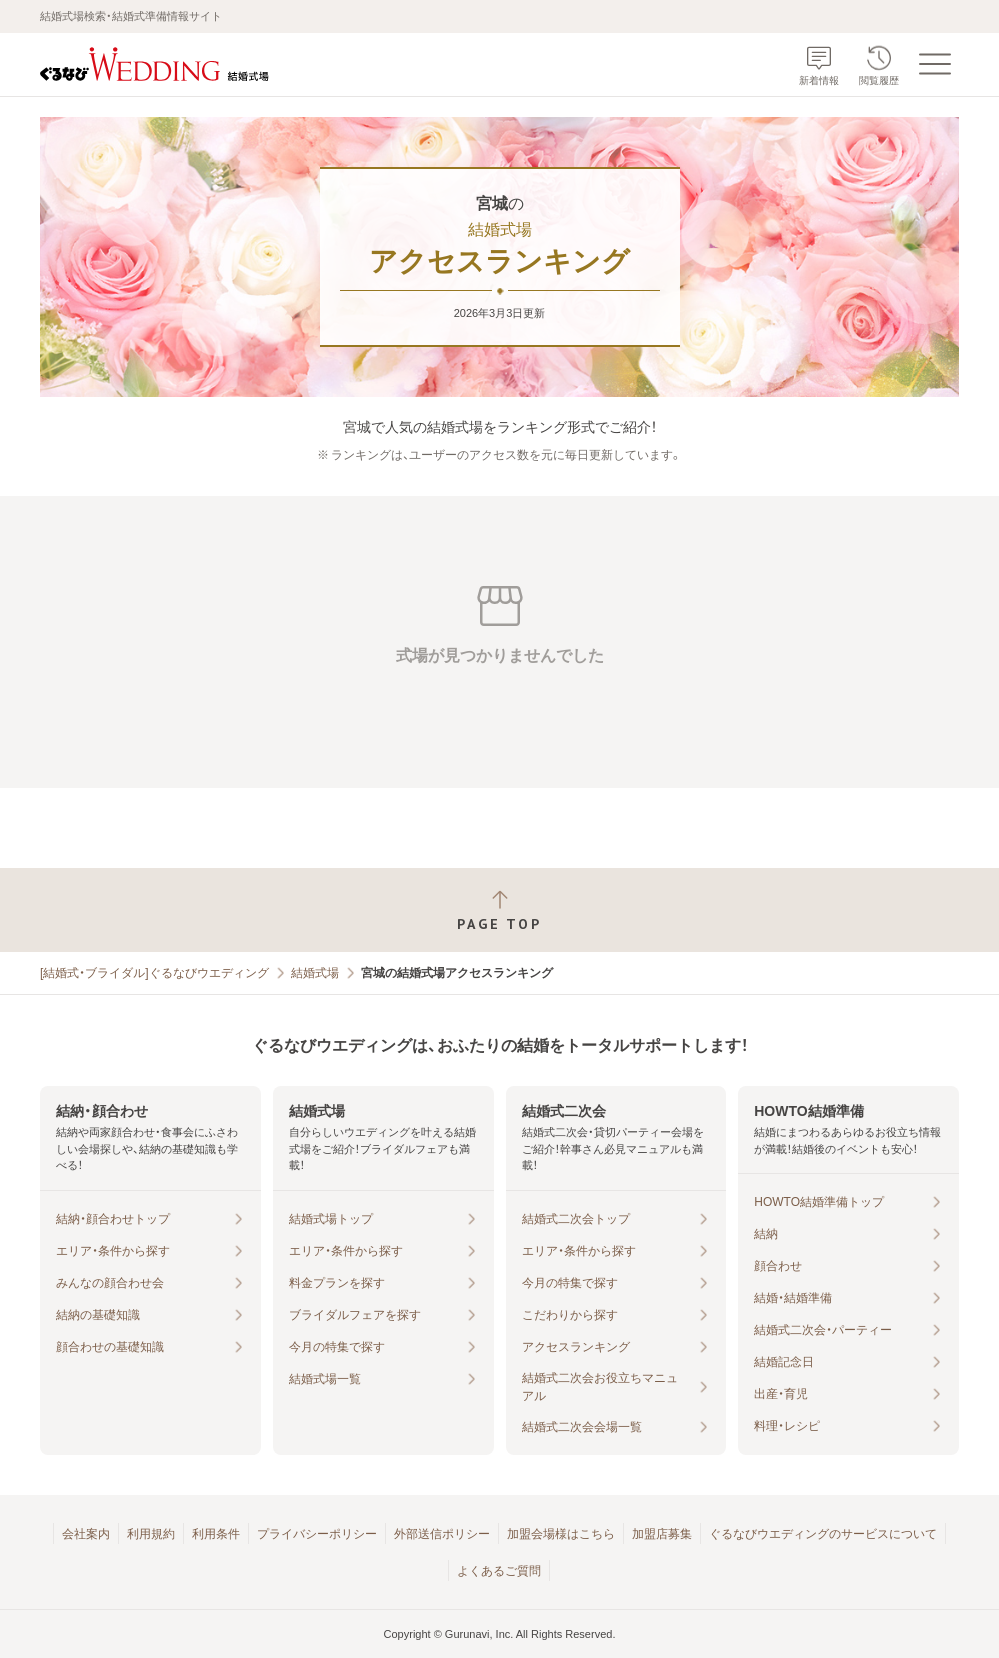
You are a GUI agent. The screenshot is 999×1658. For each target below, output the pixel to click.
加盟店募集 (662, 1534)
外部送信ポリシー (442, 1534)
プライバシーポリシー (317, 1534)
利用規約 (151, 1534)
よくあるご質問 (499, 1571)
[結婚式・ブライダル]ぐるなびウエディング (154, 973)
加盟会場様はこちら (561, 1534)
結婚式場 (315, 973)
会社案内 (86, 1534)
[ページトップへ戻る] (499, 910)
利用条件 (216, 1534)
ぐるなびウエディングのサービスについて (823, 1534)
